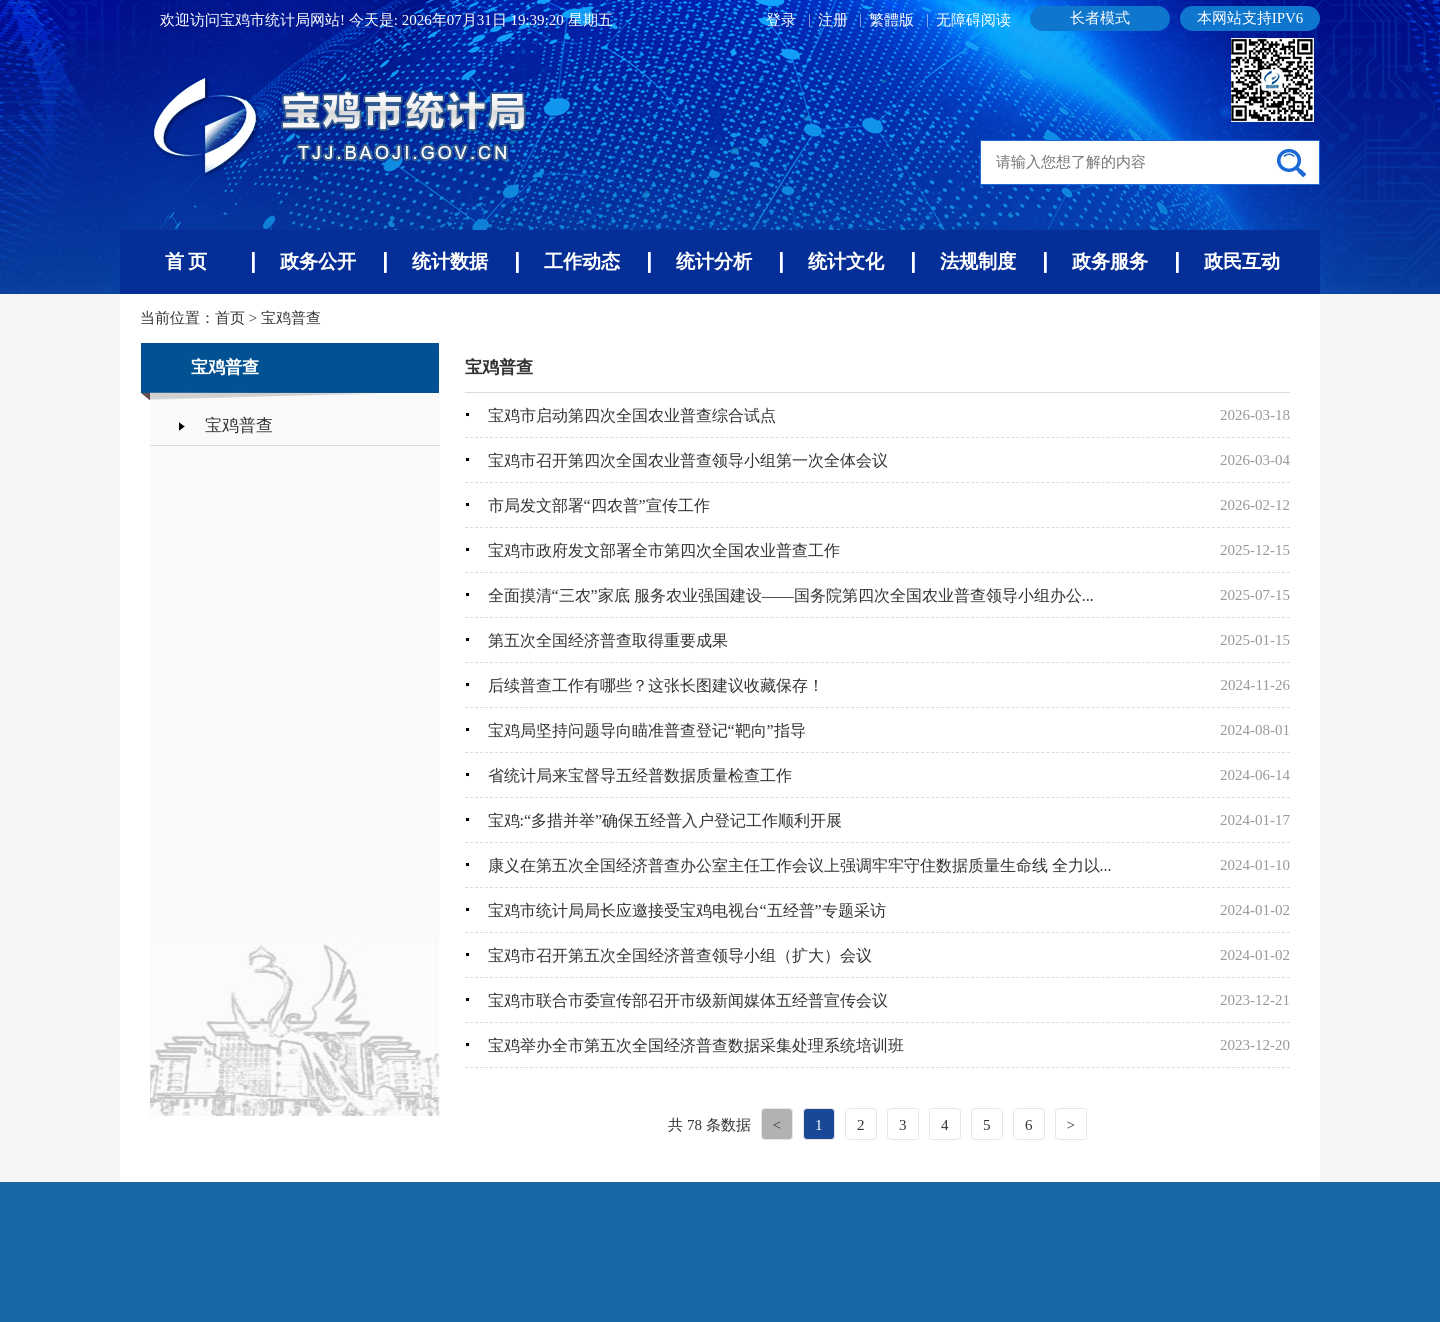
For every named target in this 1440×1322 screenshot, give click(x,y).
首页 (230, 318)
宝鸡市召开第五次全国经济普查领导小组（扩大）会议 (680, 955)
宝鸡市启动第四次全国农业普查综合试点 (632, 415)
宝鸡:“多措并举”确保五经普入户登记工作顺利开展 (665, 820)
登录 (783, 20)
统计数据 (450, 261)
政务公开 (318, 261)
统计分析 (714, 261)
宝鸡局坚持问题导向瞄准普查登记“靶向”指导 (647, 730)
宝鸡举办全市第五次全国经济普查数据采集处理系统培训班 (696, 1045)
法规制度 (978, 261)
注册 (835, 20)
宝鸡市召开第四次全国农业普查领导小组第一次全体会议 (688, 460)
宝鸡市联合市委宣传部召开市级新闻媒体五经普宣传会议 (688, 1000)
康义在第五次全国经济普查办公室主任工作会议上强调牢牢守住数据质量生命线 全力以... (800, 865)
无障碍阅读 (973, 20)
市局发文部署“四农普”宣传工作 (599, 505)
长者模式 (1100, 18)
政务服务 (1110, 261)
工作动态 (582, 261)
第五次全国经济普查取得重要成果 (608, 640)
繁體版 (891, 20)
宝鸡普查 (291, 318)
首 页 (186, 261)
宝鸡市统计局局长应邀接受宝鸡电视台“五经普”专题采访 (687, 910)
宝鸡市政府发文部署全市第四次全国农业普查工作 (664, 550)
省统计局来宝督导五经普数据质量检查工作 (640, 775)
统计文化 (846, 261)
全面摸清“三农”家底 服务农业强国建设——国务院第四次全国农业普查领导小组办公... (791, 595)
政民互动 (1242, 261)
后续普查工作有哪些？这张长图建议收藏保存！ (656, 685)
